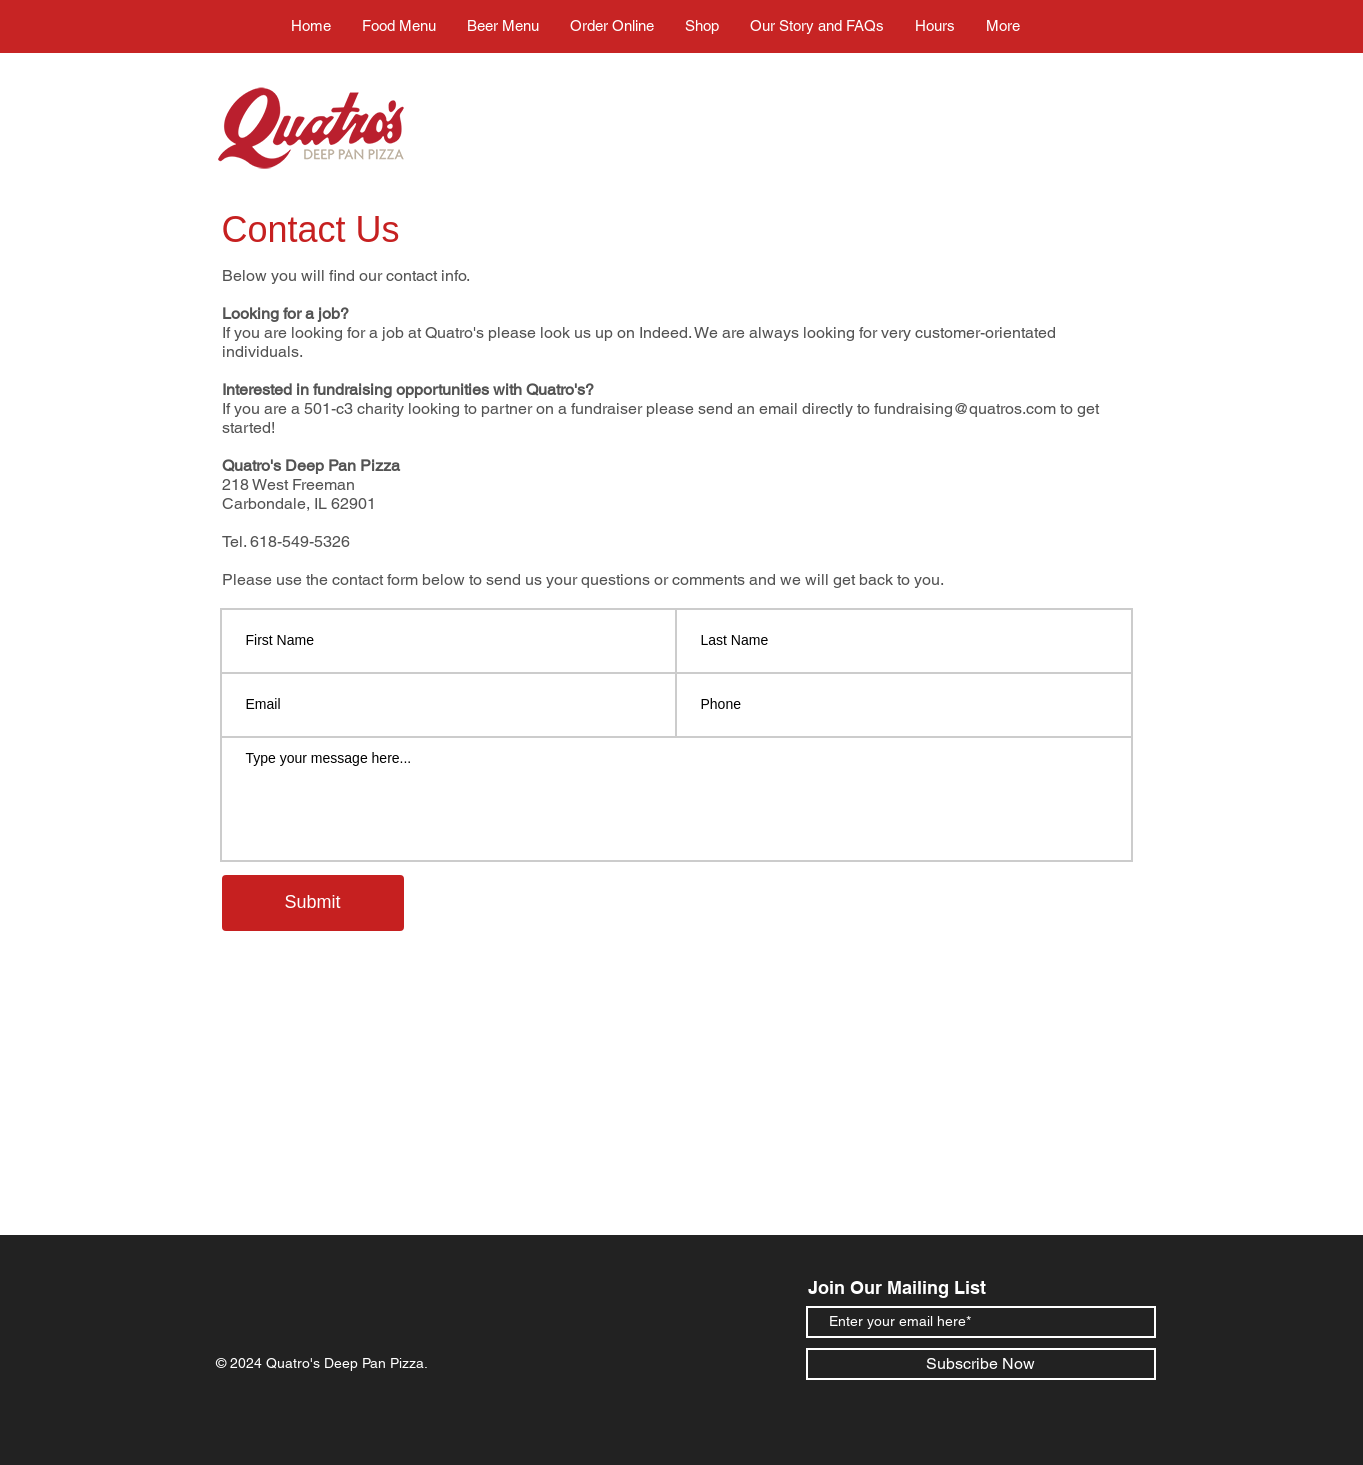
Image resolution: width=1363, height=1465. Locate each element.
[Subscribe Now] (981, 1364)
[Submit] (313, 903)
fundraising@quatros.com (965, 408)
